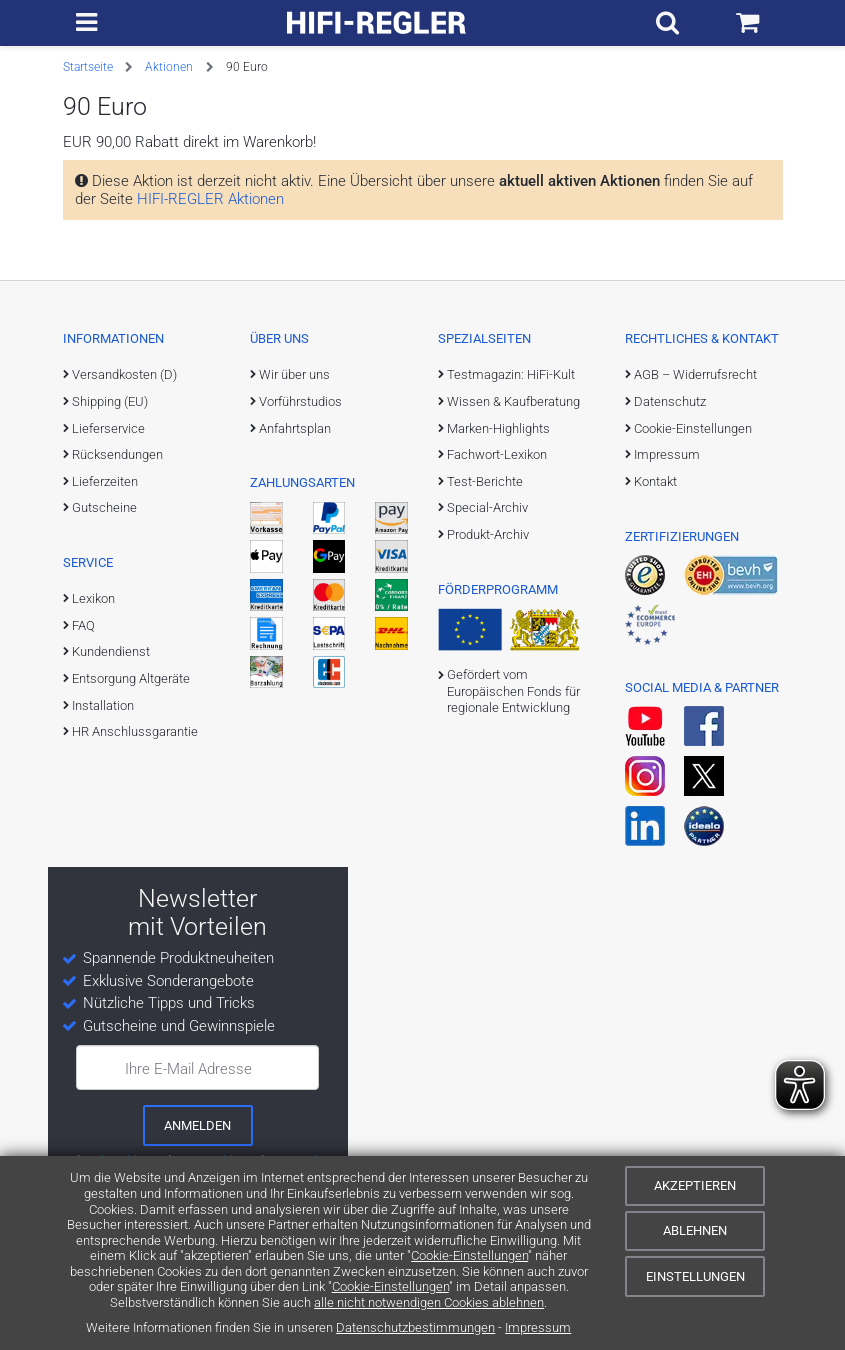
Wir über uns (294, 374)
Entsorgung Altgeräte (131, 678)
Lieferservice (108, 428)
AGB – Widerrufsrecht (695, 374)
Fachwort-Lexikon (497, 454)
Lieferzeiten (105, 481)
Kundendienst (111, 651)
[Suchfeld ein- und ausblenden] (688, 23)
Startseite (88, 67)
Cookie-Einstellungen (469, 1255)
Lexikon (93, 598)
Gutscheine (104, 507)
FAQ (83, 625)
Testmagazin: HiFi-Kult (511, 374)
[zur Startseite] (384, 23)
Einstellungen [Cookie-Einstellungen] (695, 1276)
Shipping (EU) (110, 401)
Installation (103, 705)
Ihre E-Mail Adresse (188, 1069)
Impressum (538, 1327)
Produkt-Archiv (488, 534)
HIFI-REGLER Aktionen (210, 199)
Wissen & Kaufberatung (513, 401)
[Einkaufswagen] (754, 23)
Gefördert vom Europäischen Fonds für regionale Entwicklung (513, 691)
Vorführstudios (300, 401)
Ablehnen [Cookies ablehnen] (695, 1230)
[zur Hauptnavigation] (79, 23)
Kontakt (655, 481)
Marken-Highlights (498, 428)
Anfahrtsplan (295, 428)
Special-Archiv (487, 507)
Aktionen (169, 67)
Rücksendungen (117, 454)
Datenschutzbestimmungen (415, 1327)
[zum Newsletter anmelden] (198, 1125)
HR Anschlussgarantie (135, 731)
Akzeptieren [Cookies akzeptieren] (695, 1185)
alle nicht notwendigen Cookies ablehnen (429, 1302)
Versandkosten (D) (124, 374)
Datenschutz (670, 401)
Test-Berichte (485, 481)
